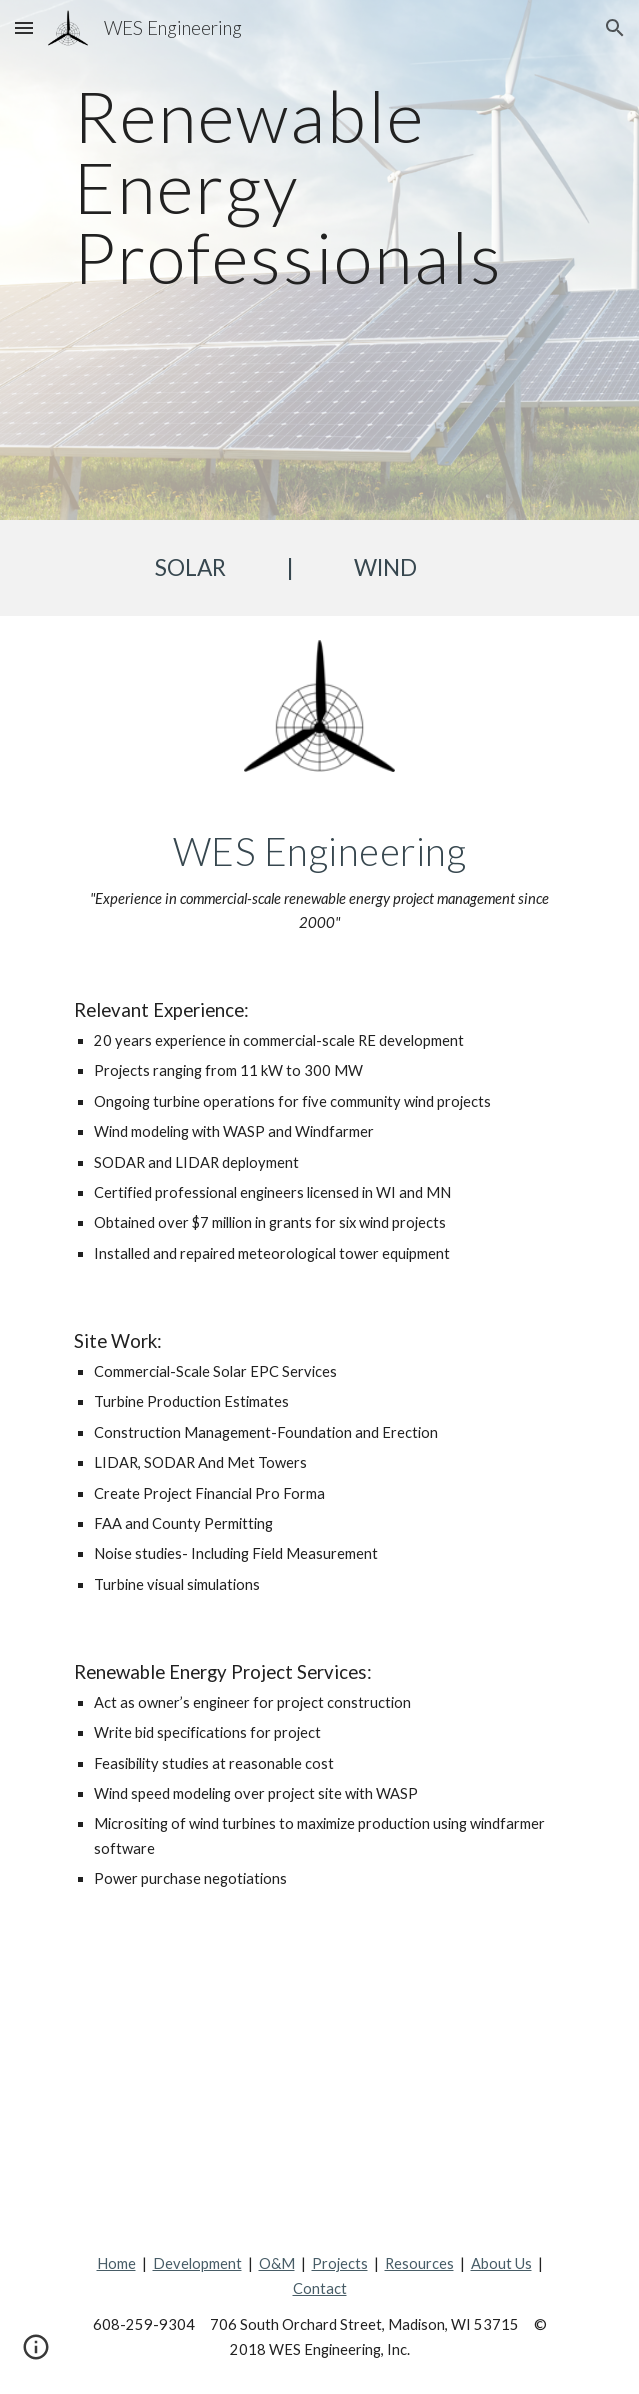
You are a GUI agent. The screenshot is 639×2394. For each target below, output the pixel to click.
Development (197, 2263)
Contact (320, 2288)
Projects (340, 2263)
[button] (24, 27)
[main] (319, 260)
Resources (419, 2263)
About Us (501, 2263)
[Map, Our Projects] (319, 2072)
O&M (277, 2263)
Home (116, 2263)
